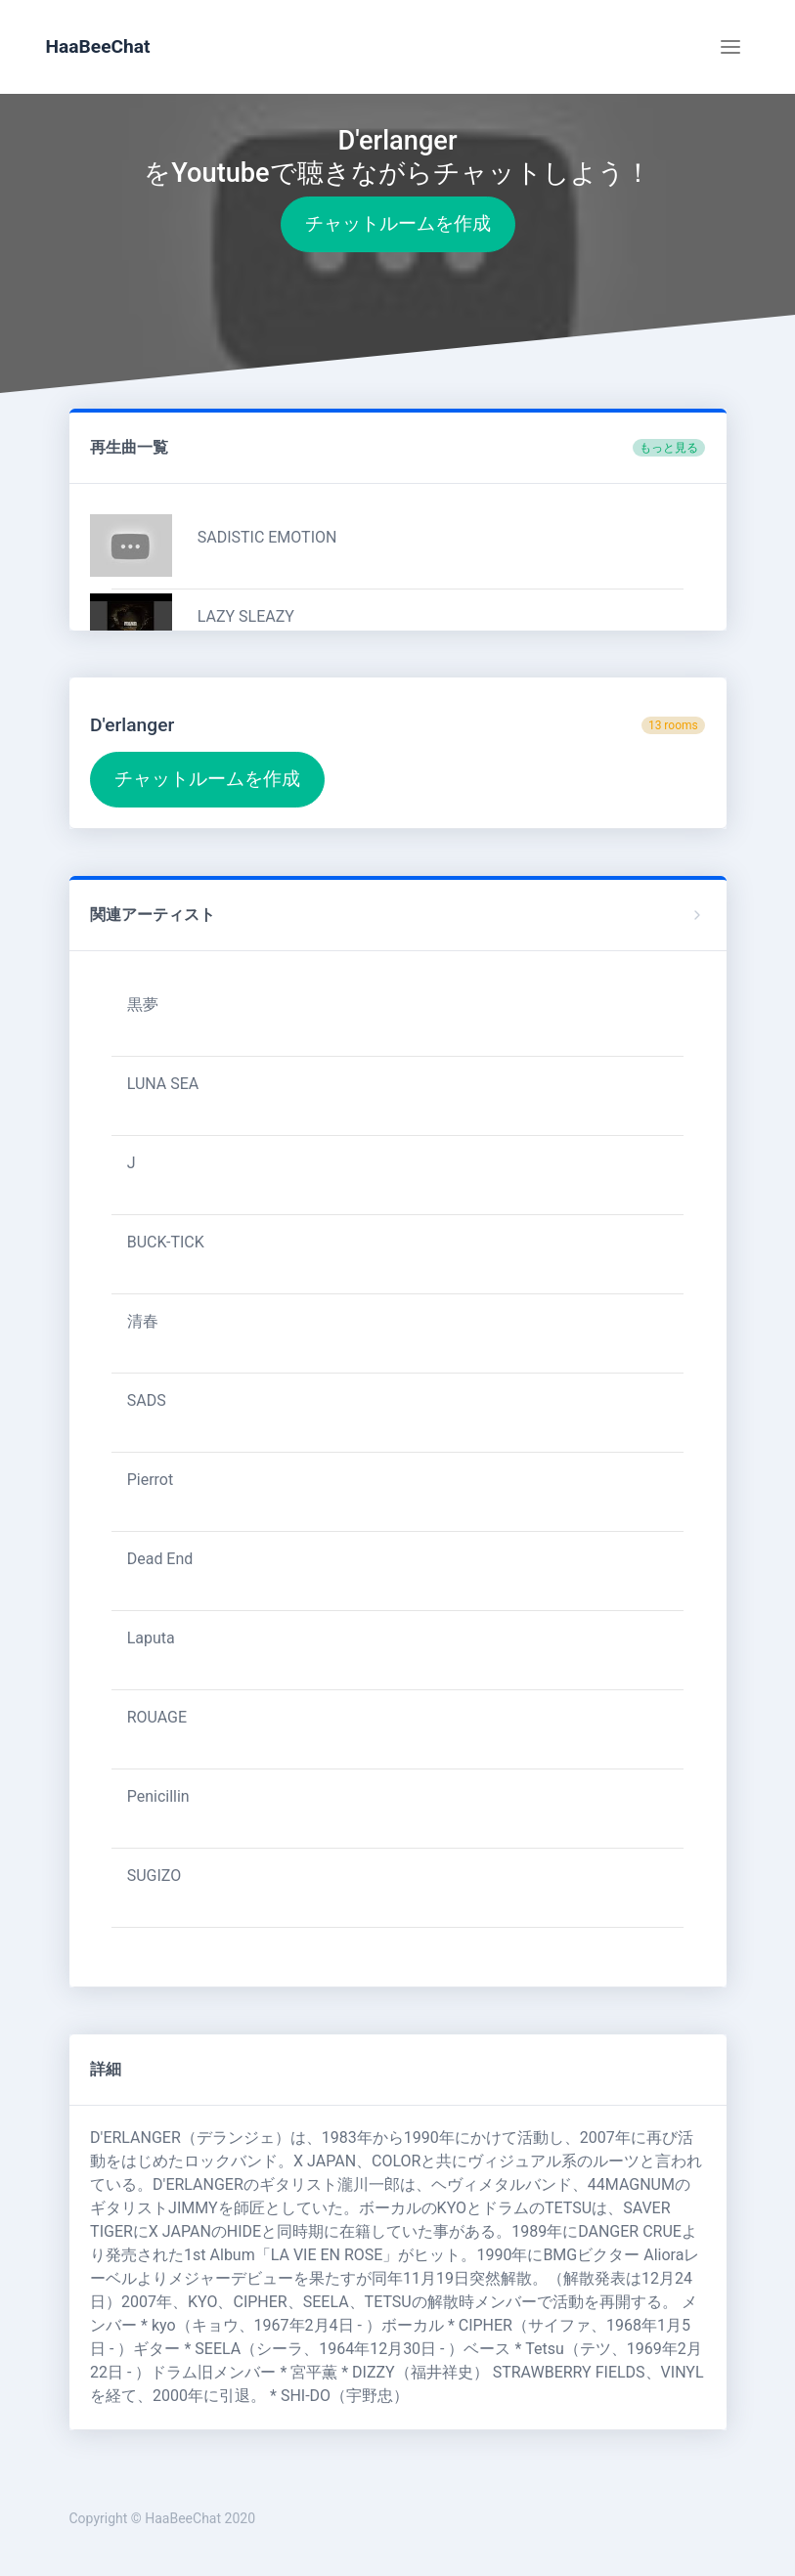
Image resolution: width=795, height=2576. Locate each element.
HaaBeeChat (98, 46)
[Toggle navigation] (730, 46)
